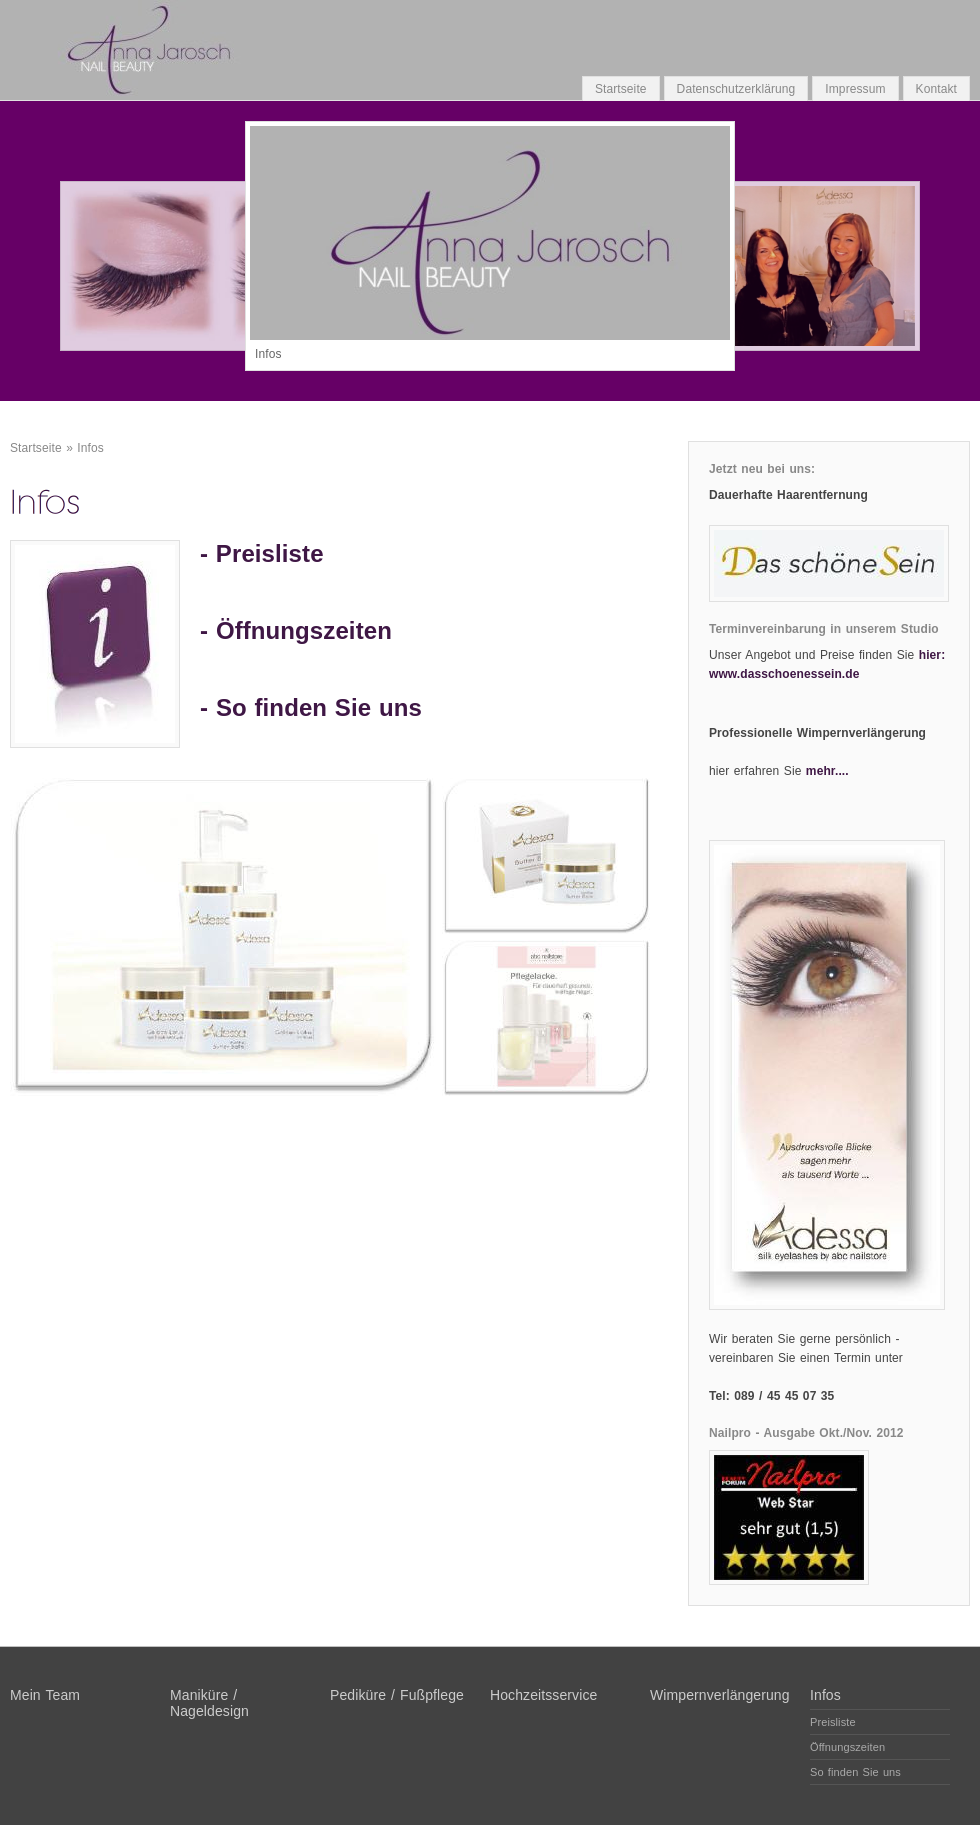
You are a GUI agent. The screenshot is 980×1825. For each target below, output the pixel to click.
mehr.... (827, 771)
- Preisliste (262, 553)
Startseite (621, 89)
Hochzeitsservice (543, 1695)
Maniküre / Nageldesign (209, 1703)
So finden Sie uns (319, 707)
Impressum (855, 89)
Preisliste (833, 1722)
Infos (90, 448)
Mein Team (45, 1695)
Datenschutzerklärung (736, 89)
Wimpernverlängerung (720, 1695)
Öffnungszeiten (304, 630)
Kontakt (936, 89)
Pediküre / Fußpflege (397, 1695)
